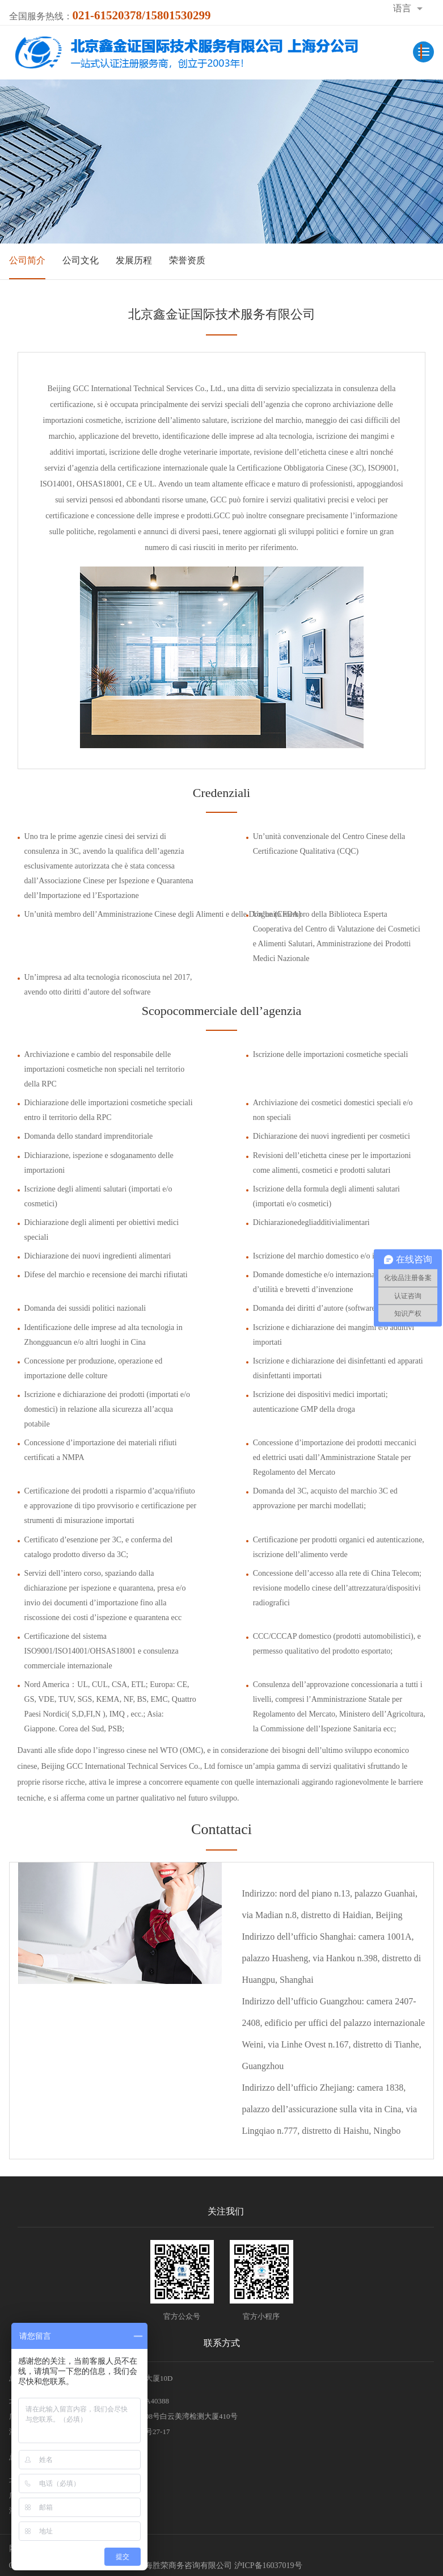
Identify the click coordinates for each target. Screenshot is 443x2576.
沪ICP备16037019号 (268, 2565)
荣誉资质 (187, 260)
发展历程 (134, 260)
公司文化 (80, 260)
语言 (402, 8)
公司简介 (27, 260)
